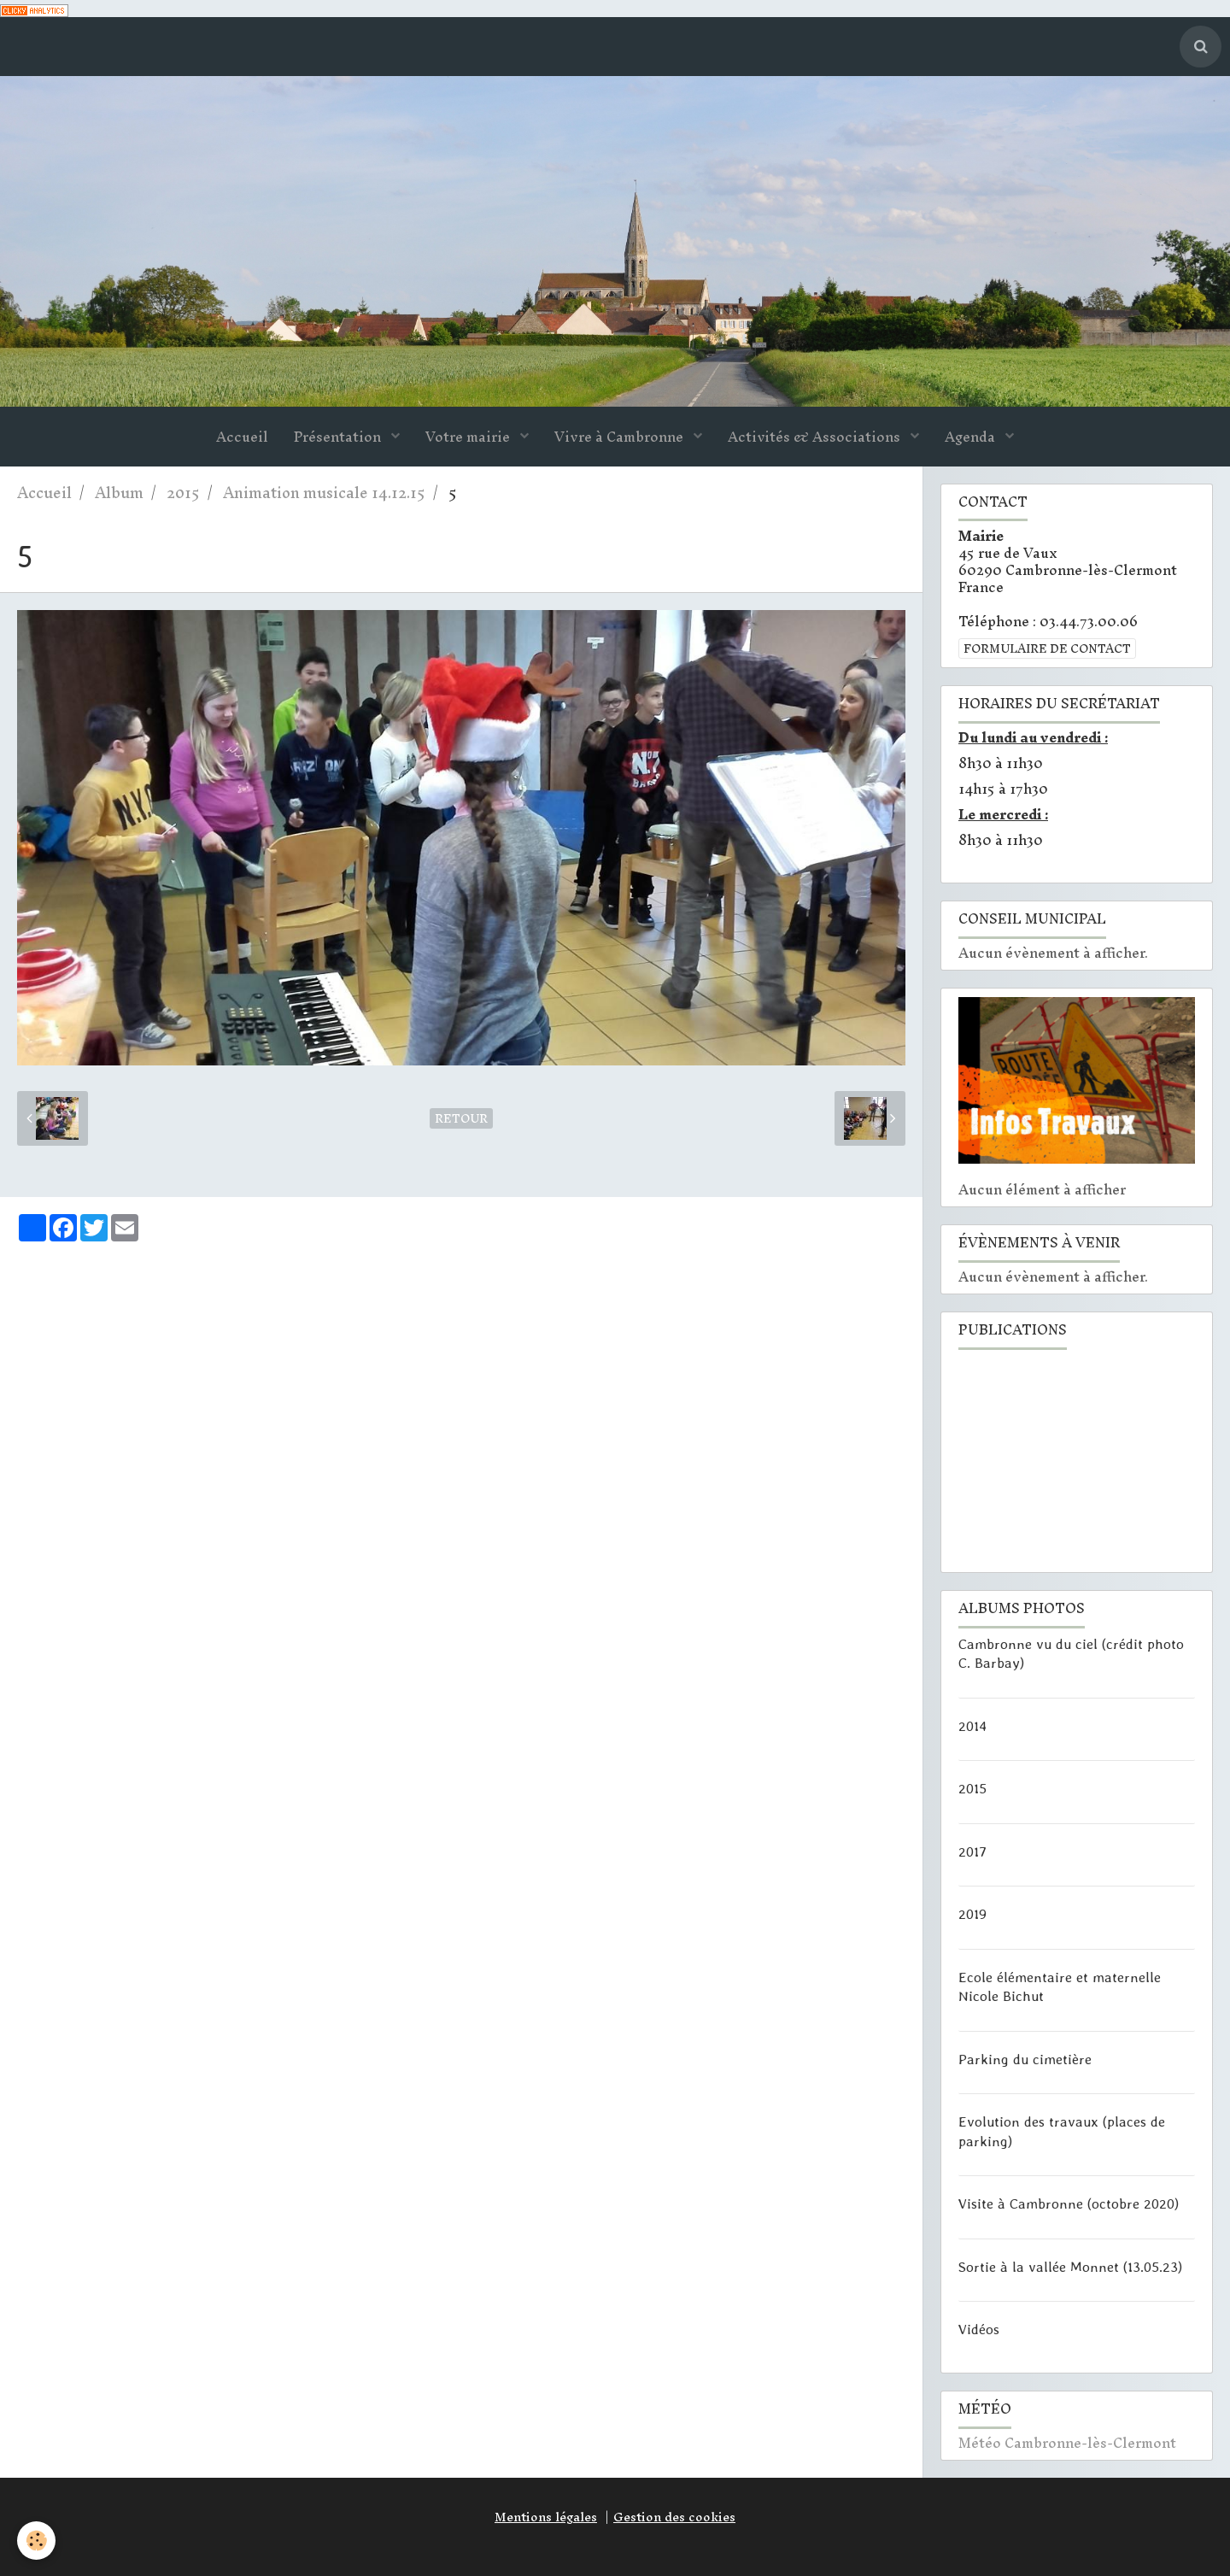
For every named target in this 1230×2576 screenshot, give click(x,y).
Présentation (339, 436)
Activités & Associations (816, 436)
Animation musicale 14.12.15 (324, 492)
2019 (972, 1913)
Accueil (242, 436)
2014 (972, 1725)
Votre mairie (469, 436)
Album (119, 492)
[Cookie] (36, 2540)
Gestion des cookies (674, 2517)
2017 (972, 1850)
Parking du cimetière (1025, 2058)
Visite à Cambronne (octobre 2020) (1068, 2203)
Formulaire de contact (1047, 648)
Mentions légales (546, 2517)
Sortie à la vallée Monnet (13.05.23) (1070, 2265)
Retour (461, 1118)
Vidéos (978, 2329)
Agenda (972, 436)
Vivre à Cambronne (620, 436)
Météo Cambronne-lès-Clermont (1067, 2442)
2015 (183, 492)
